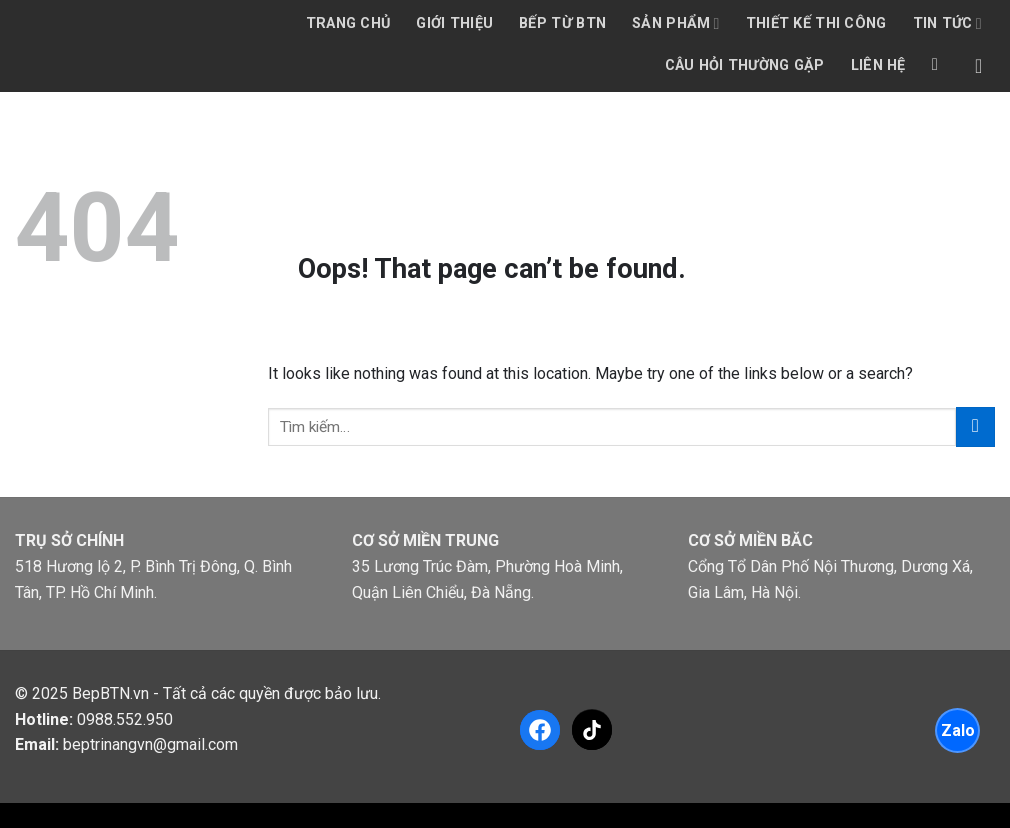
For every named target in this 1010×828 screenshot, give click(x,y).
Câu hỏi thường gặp (745, 65)
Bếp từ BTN (562, 23)
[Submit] (975, 426)
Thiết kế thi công (816, 23)
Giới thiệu (454, 23)
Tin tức (947, 23)
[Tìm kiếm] (940, 65)
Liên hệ (878, 65)
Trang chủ (348, 23)
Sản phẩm (676, 23)
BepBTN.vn (110, 693)
